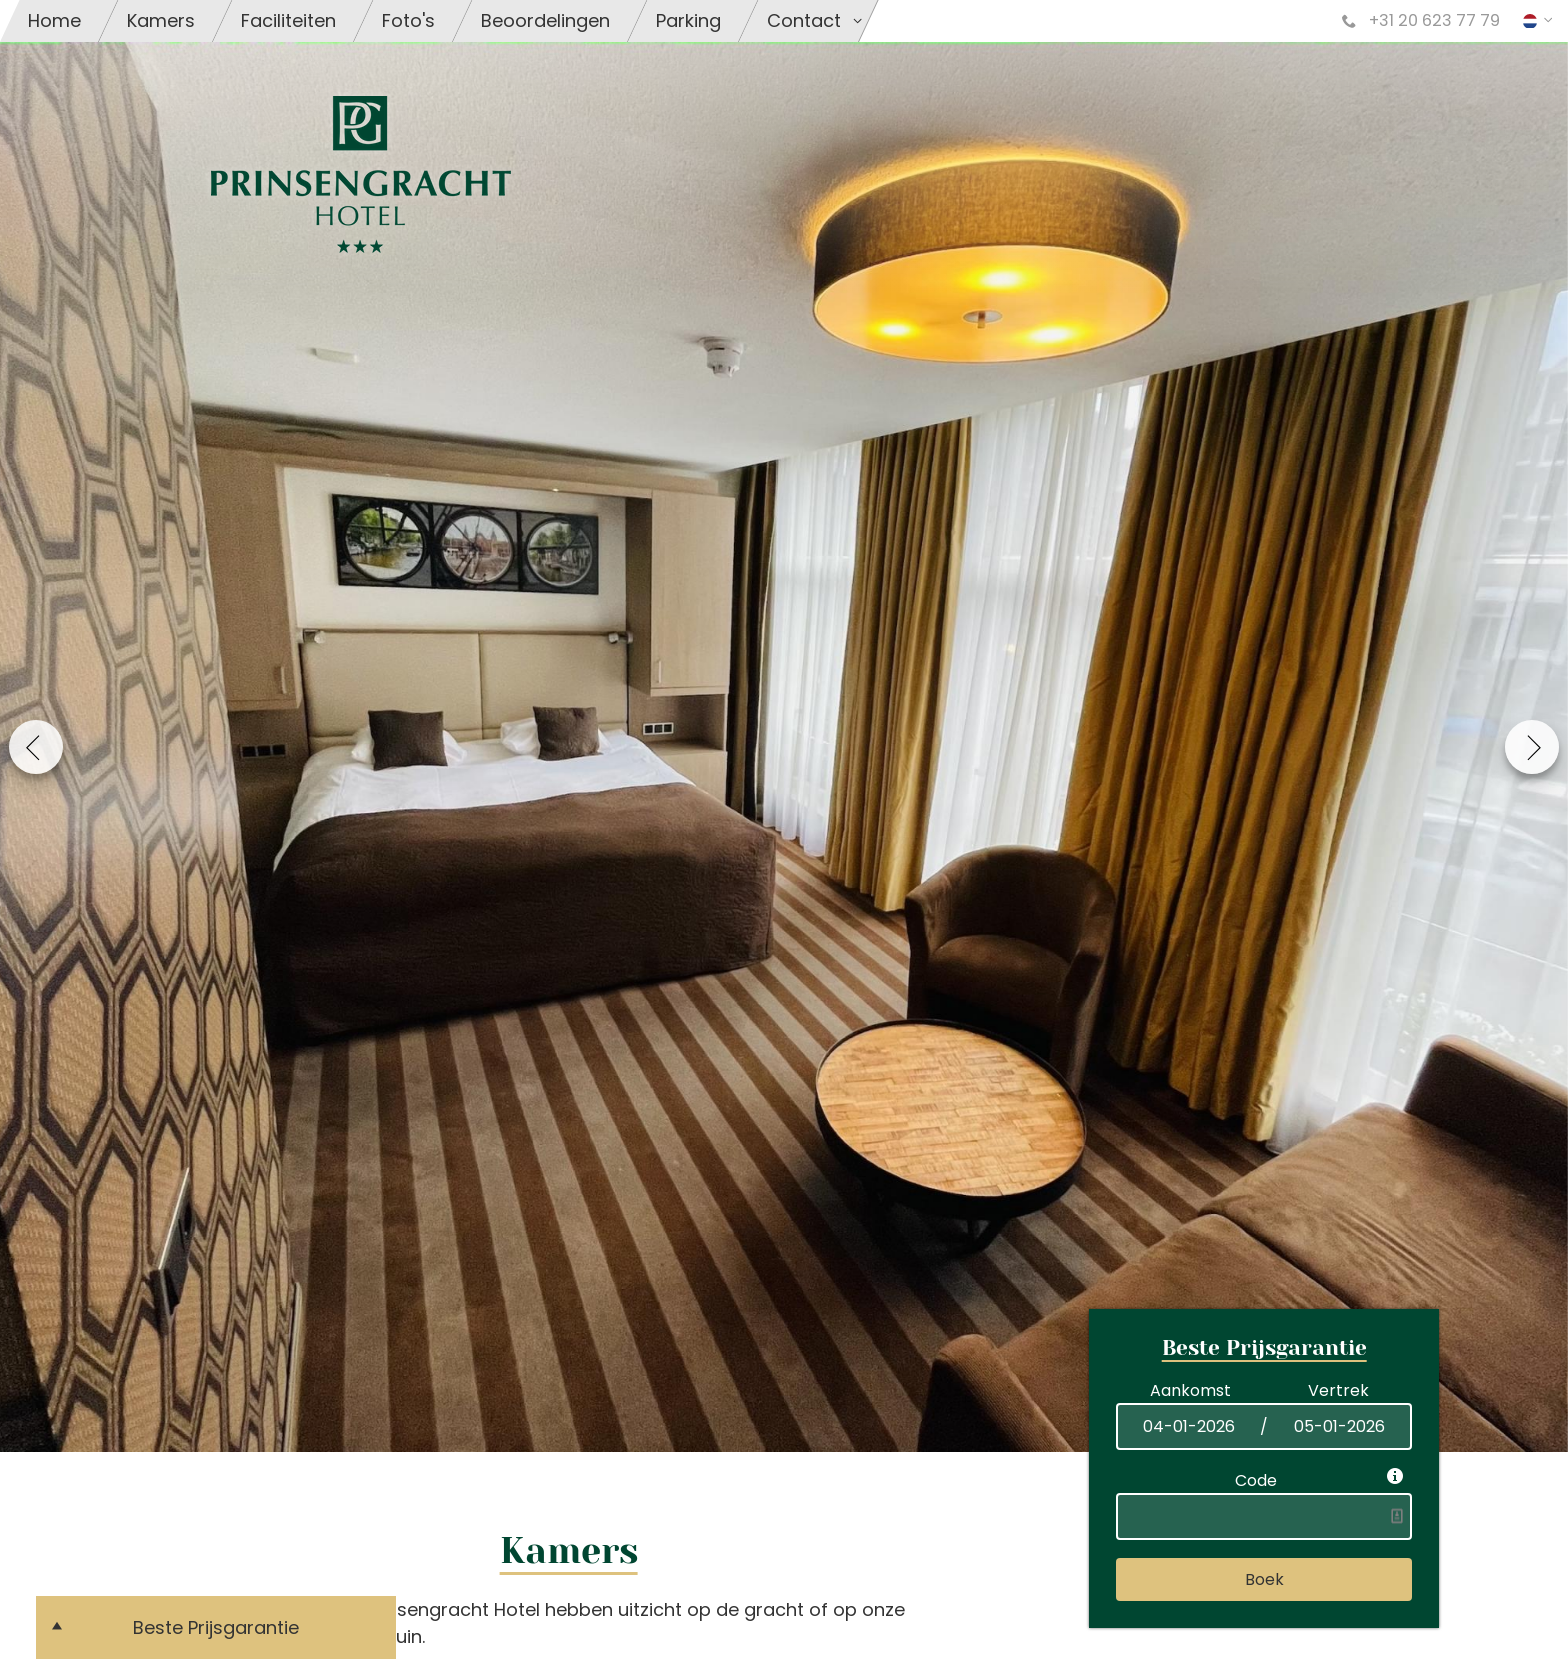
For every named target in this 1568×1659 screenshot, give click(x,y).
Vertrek (1338, 1390)
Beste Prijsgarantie (216, 1627)
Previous (36, 747)
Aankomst (1190, 1390)
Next (1532, 747)
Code (1259, 1480)
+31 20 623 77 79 (1421, 21)
